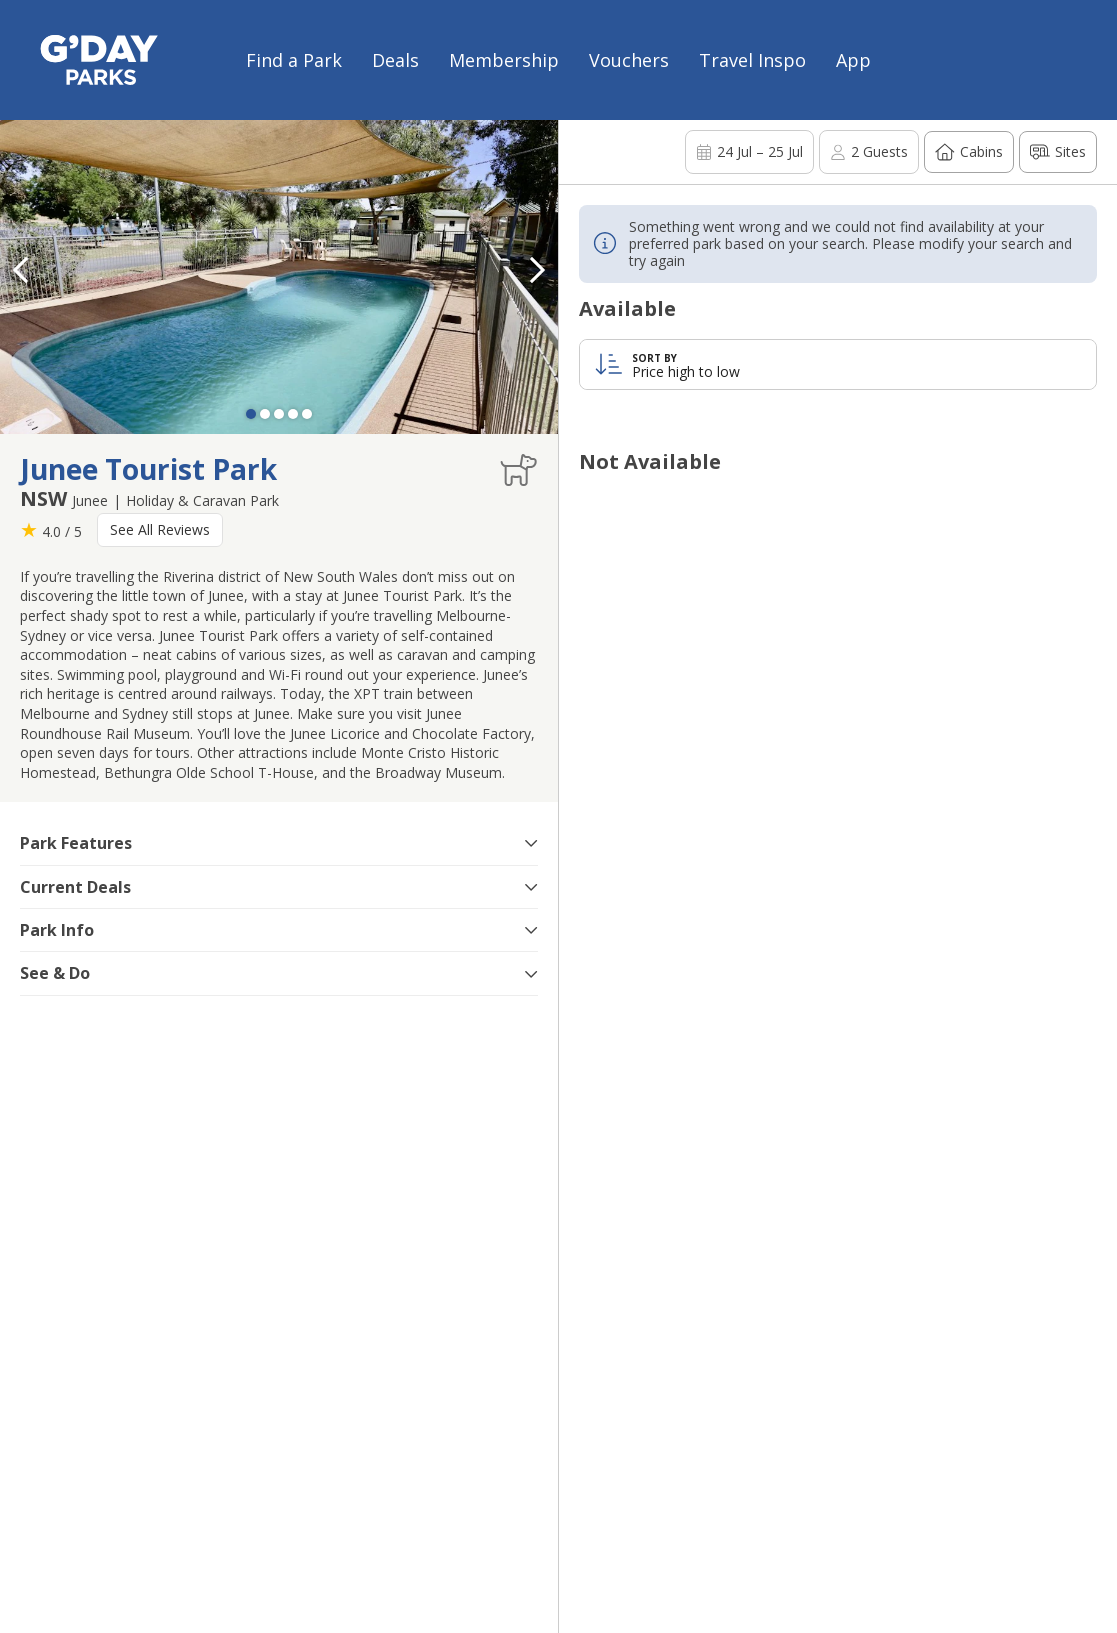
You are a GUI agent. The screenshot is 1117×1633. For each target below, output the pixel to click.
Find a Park (294, 60)
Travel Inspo (752, 60)
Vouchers (629, 60)
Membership (504, 60)
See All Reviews (160, 529)
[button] (538, 270)
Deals (395, 60)
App (853, 60)
